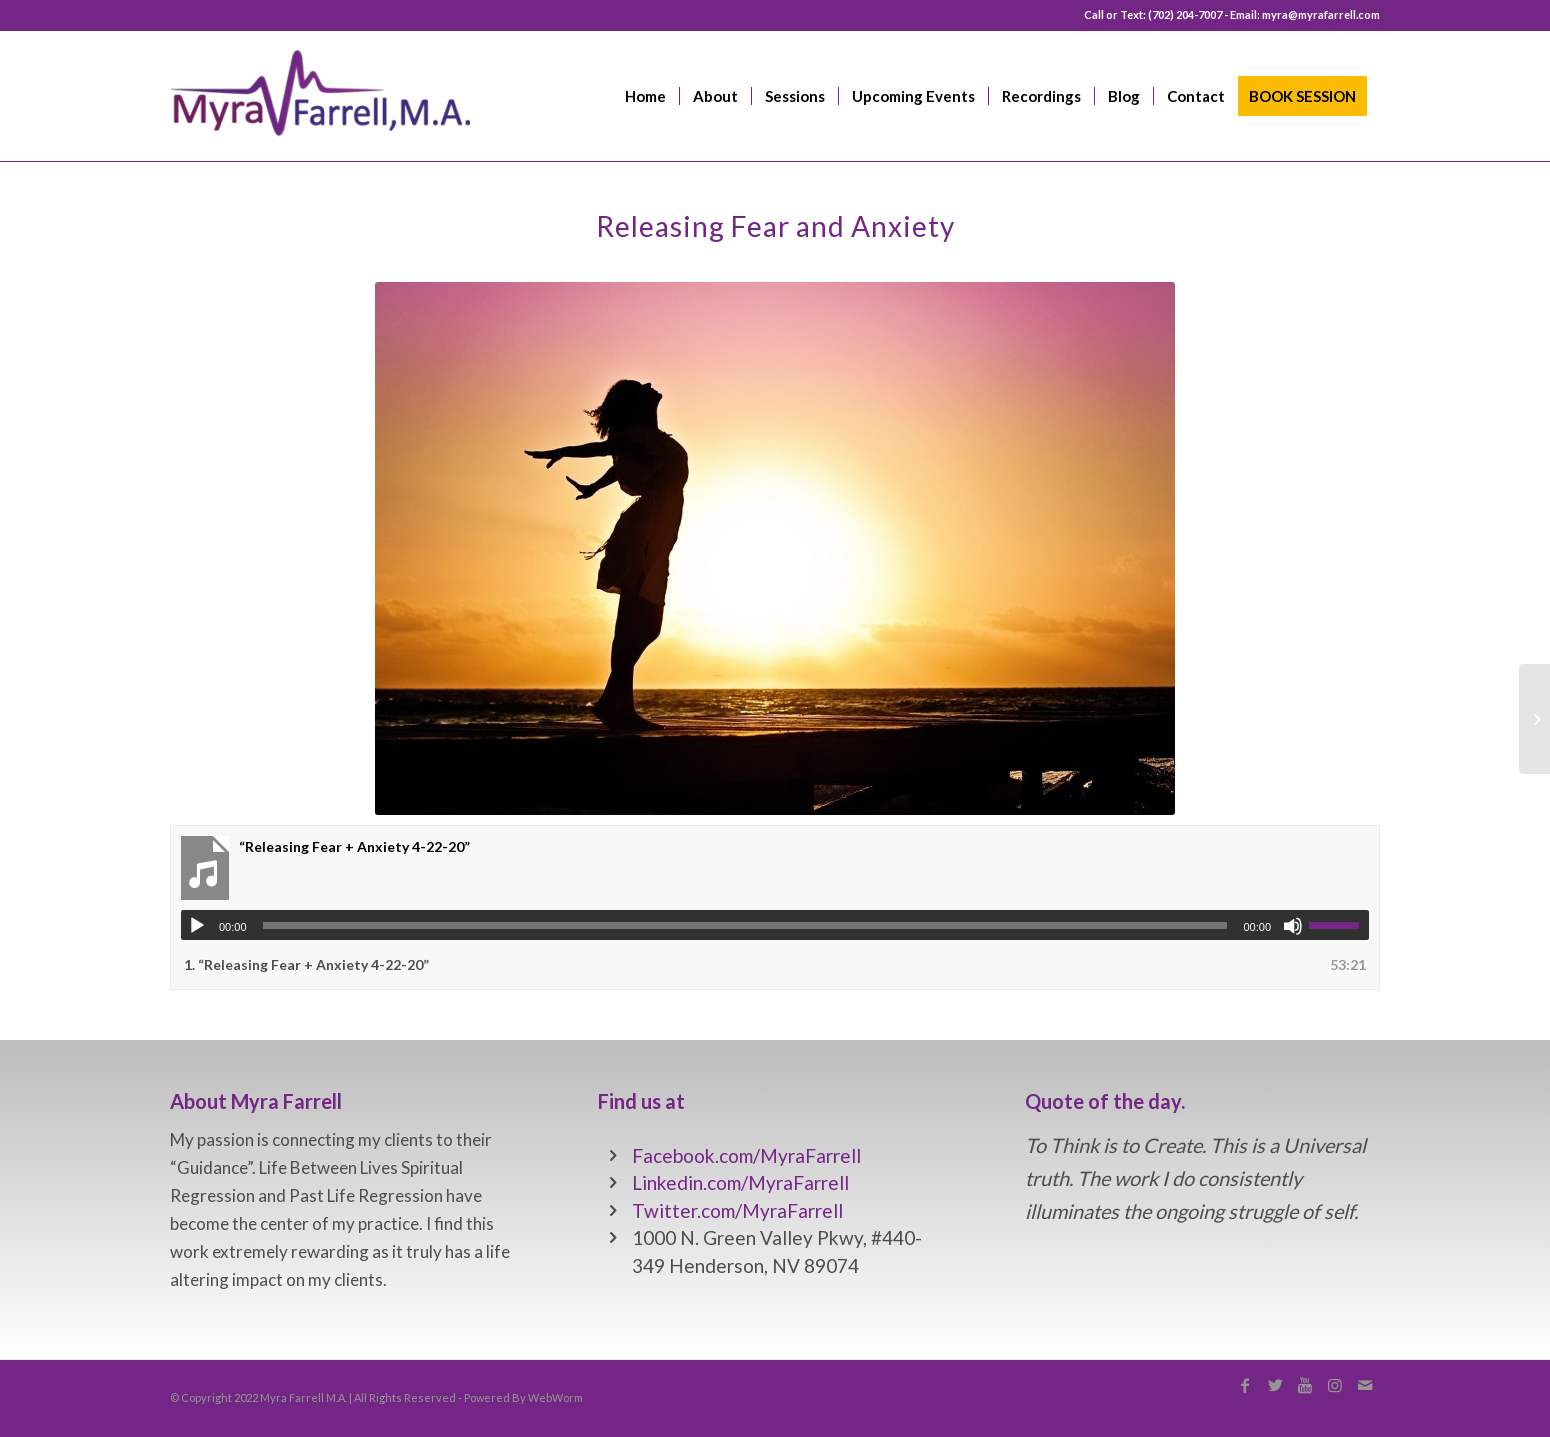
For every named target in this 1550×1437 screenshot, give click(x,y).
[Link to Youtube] (1305, 1385)
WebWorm (555, 1397)
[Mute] (1293, 926)
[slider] (745, 925)
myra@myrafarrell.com (1321, 14)
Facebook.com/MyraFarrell (746, 1155)
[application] (775, 925)
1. (306, 964)
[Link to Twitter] (1275, 1385)
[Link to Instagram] (1335, 1385)
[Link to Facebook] (1245, 1385)
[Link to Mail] (1365, 1385)
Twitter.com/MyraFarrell (737, 1210)
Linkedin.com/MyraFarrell (740, 1182)
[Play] (197, 926)
